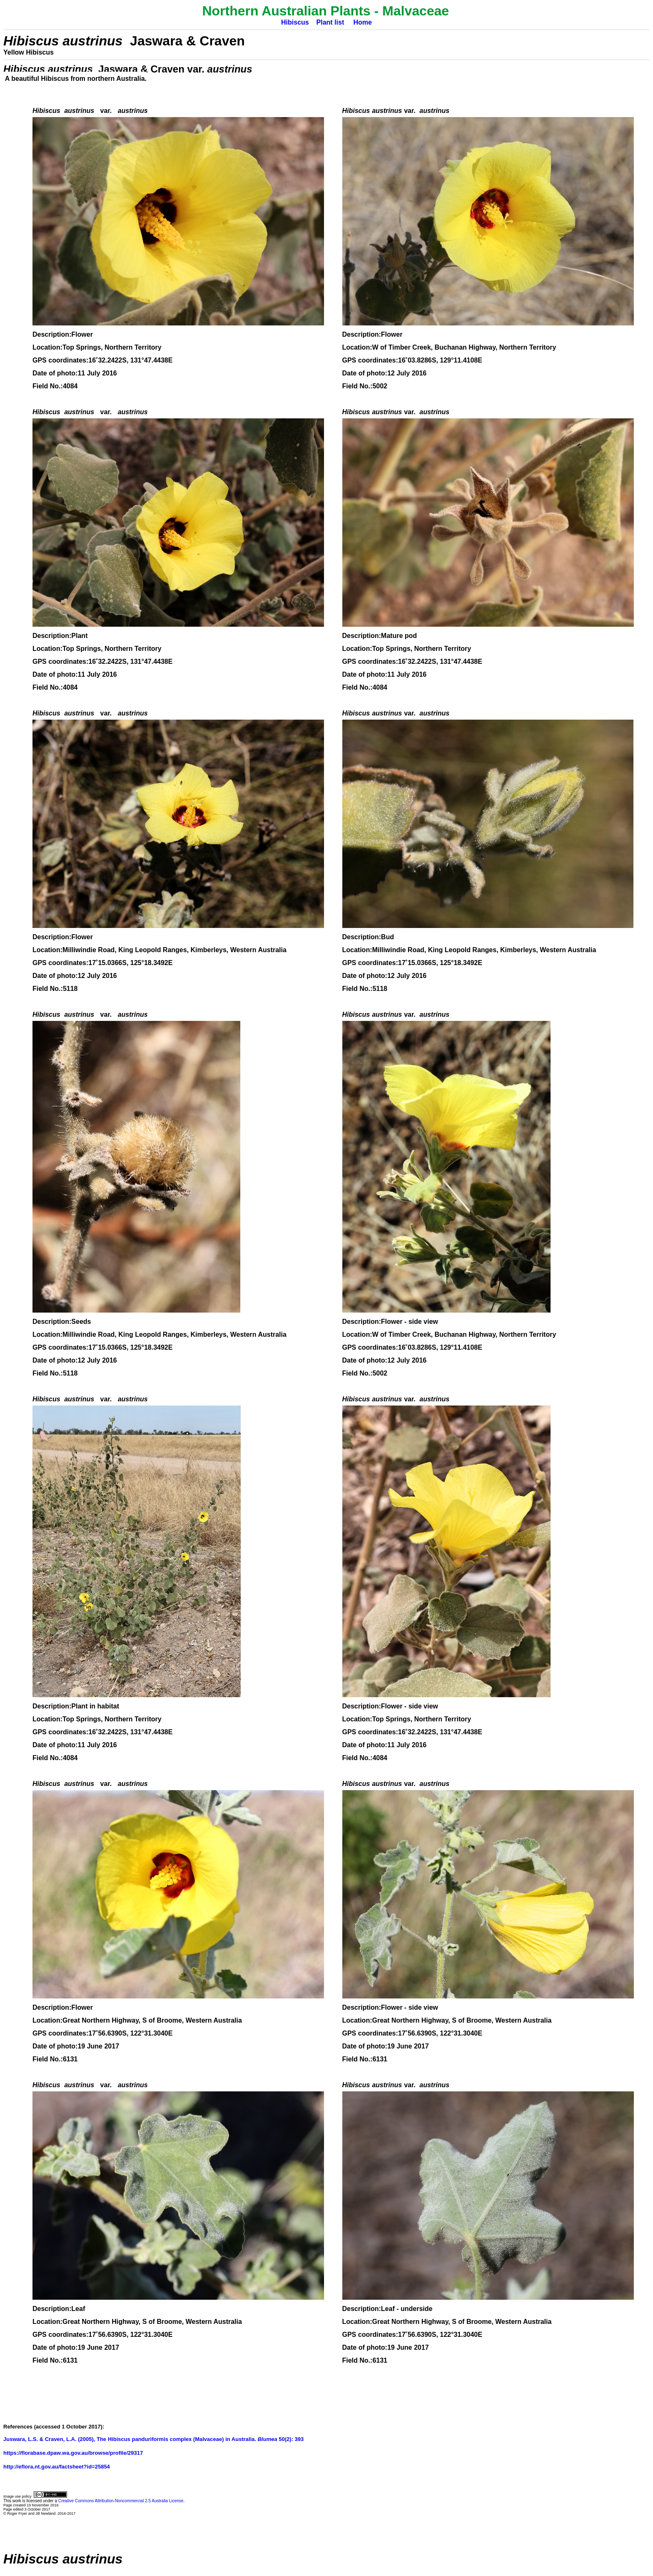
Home (362, 22)
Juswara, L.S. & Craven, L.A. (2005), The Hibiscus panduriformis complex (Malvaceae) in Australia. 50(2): (149, 2439)
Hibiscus (295, 22)
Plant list (330, 22)
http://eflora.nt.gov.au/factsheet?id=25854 (56, 2466)
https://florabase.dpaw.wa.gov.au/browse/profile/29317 (73, 2453)
